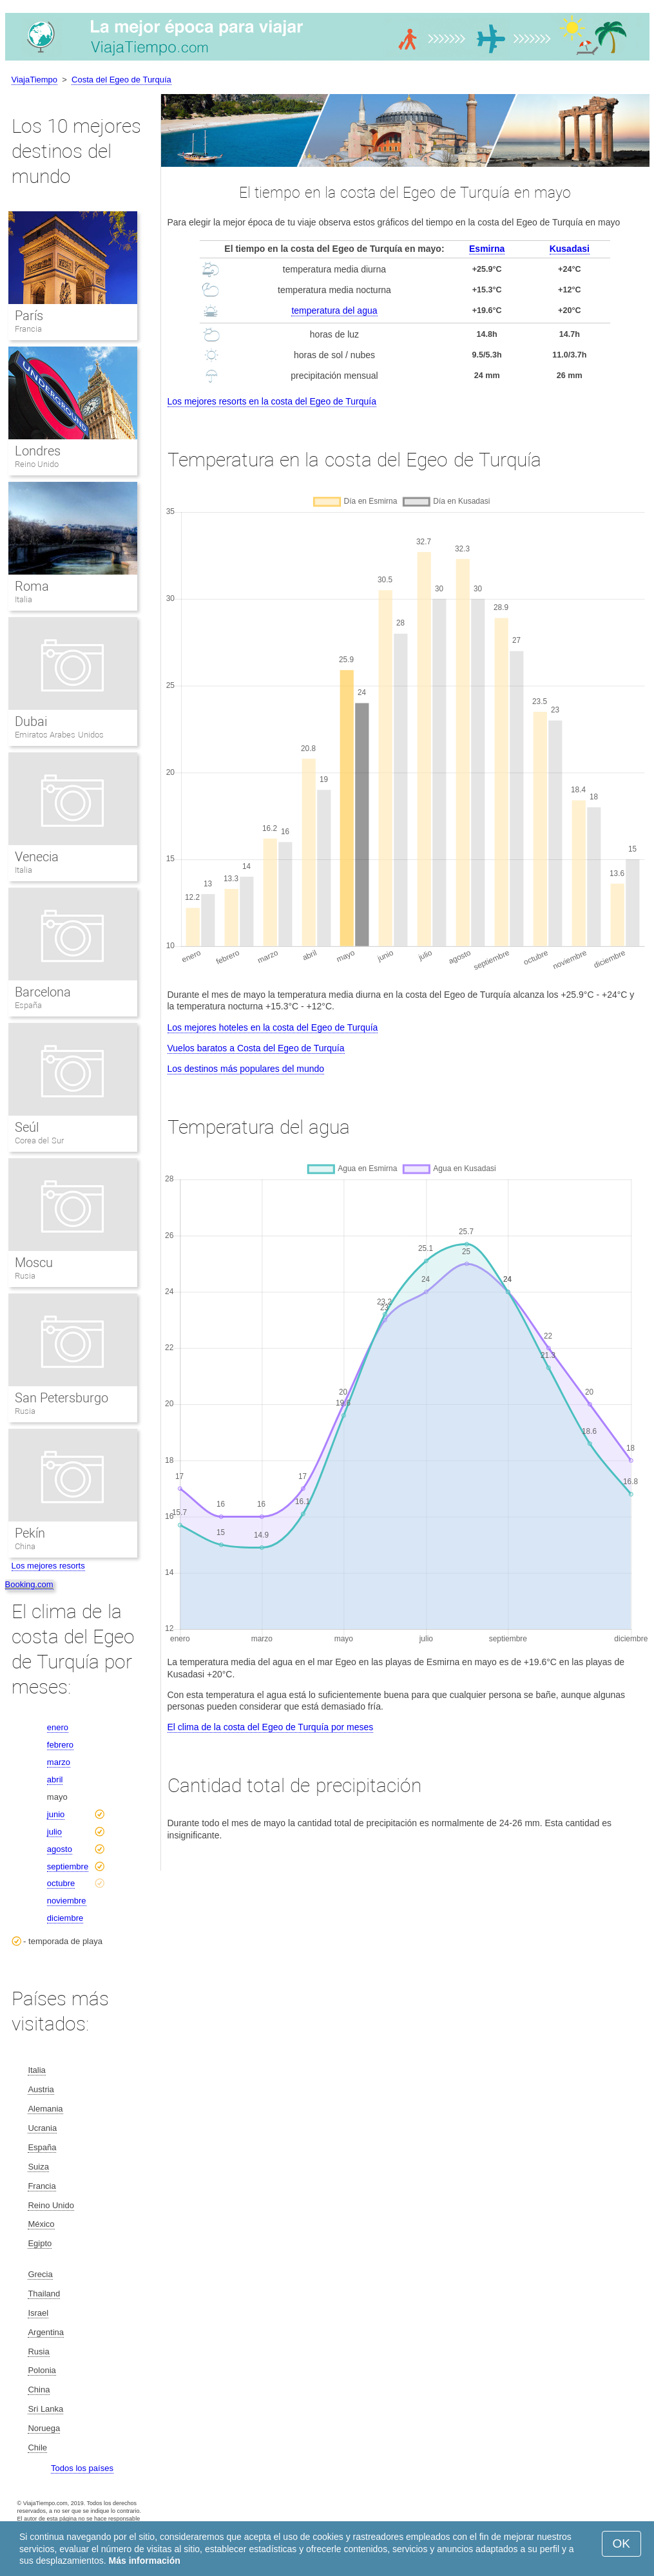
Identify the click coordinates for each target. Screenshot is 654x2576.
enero (57, 1727)
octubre (61, 1883)
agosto (59, 1849)
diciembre (65, 1918)
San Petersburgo (62, 1398)
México (41, 2224)
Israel (38, 2313)
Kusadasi (570, 248)
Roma (32, 586)
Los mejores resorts (48, 1565)
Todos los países (82, 2468)
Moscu (34, 1262)
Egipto (40, 2243)
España (28, 1005)
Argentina (46, 2332)
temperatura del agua (334, 310)
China (25, 1546)
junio (55, 1814)
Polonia (41, 2370)
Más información (144, 2560)
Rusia (25, 1276)
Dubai (31, 721)
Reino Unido (37, 464)
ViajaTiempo (35, 79)
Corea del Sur (39, 1140)
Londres (38, 451)
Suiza (38, 2166)
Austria (40, 2089)
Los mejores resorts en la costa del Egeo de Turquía (272, 401)
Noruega (44, 2428)
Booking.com (29, 1584)
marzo (58, 1762)
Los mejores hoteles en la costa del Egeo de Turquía (273, 1027)
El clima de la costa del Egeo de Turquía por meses (271, 1727)
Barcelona (43, 992)
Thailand (44, 2293)
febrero (60, 1745)
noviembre (66, 1900)
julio (54, 1832)
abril (55, 1779)
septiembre (67, 1866)
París (29, 315)
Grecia (40, 2274)
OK (621, 2543)
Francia (28, 329)
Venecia (37, 856)
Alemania (45, 2108)
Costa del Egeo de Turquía (121, 79)
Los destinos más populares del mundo (246, 1069)
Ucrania (42, 2128)
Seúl (27, 1127)
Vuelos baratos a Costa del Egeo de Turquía (256, 1048)
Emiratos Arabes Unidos (59, 734)
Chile (37, 2447)
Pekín (30, 1533)
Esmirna (487, 248)
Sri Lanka (45, 2409)
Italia (23, 599)
